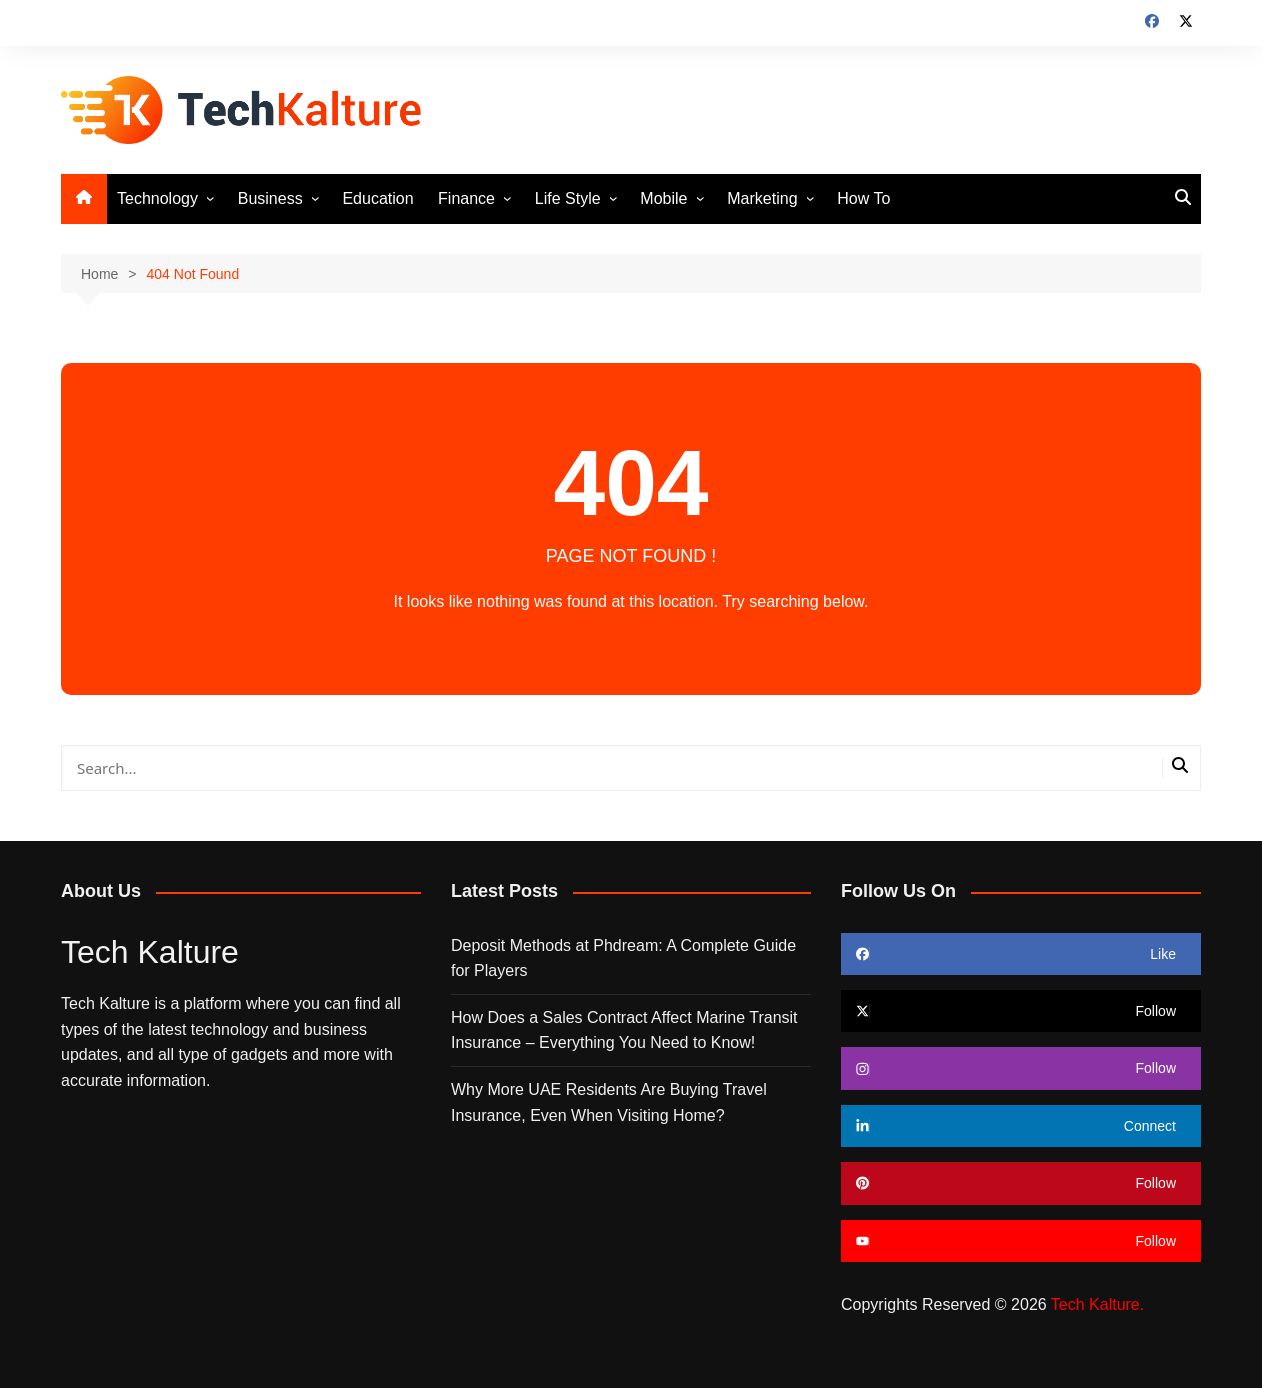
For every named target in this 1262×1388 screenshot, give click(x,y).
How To (863, 198)
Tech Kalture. (1097, 1304)
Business (270, 198)
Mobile (663, 198)
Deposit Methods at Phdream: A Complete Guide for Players (623, 958)
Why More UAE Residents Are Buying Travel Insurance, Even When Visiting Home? (609, 1102)
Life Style (568, 198)
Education (377, 198)
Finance (466, 198)
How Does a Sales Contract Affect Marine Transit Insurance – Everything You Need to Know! (624, 1030)
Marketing (762, 198)
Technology (157, 198)
